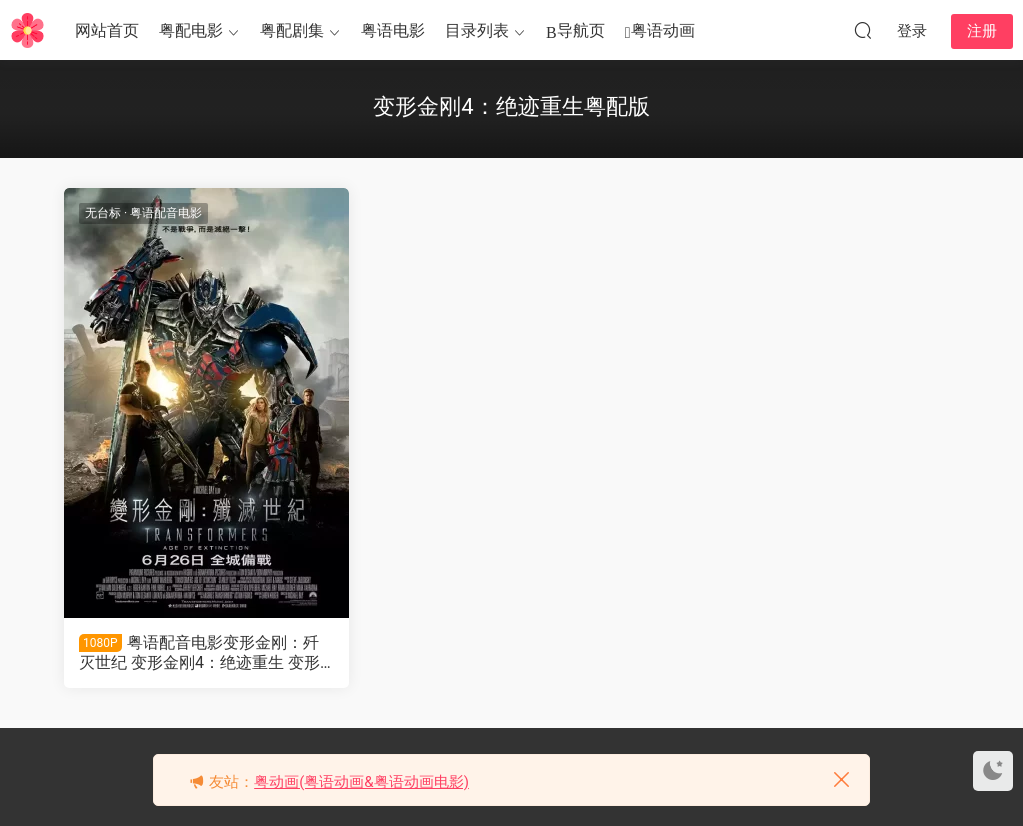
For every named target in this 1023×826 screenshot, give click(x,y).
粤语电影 (393, 30)
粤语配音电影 (166, 213)
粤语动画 (660, 31)
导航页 (575, 31)
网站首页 (107, 30)
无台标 (103, 213)
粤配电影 (191, 30)
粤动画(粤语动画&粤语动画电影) (361, 782)
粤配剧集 (292, 30)
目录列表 (477, 30)
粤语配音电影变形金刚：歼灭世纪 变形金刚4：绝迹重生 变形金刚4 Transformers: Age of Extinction (205, 653)
